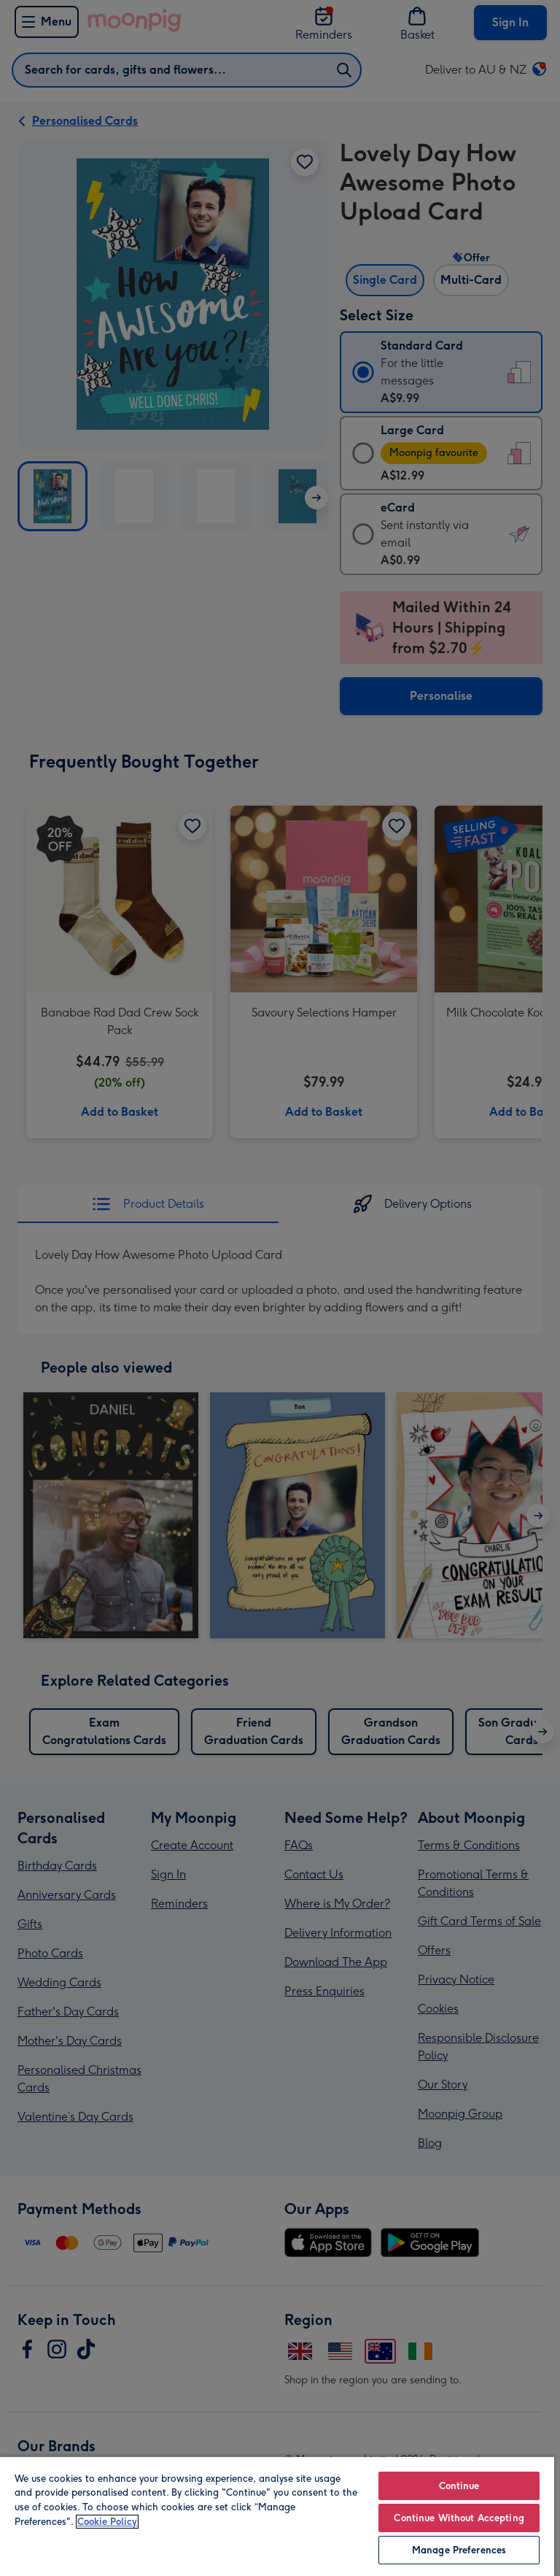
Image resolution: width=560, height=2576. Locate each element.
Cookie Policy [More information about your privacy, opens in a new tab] (107, 2521)
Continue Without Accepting (459, 2518)
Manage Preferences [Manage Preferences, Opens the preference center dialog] (459, 2550)
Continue (459, 2485)
